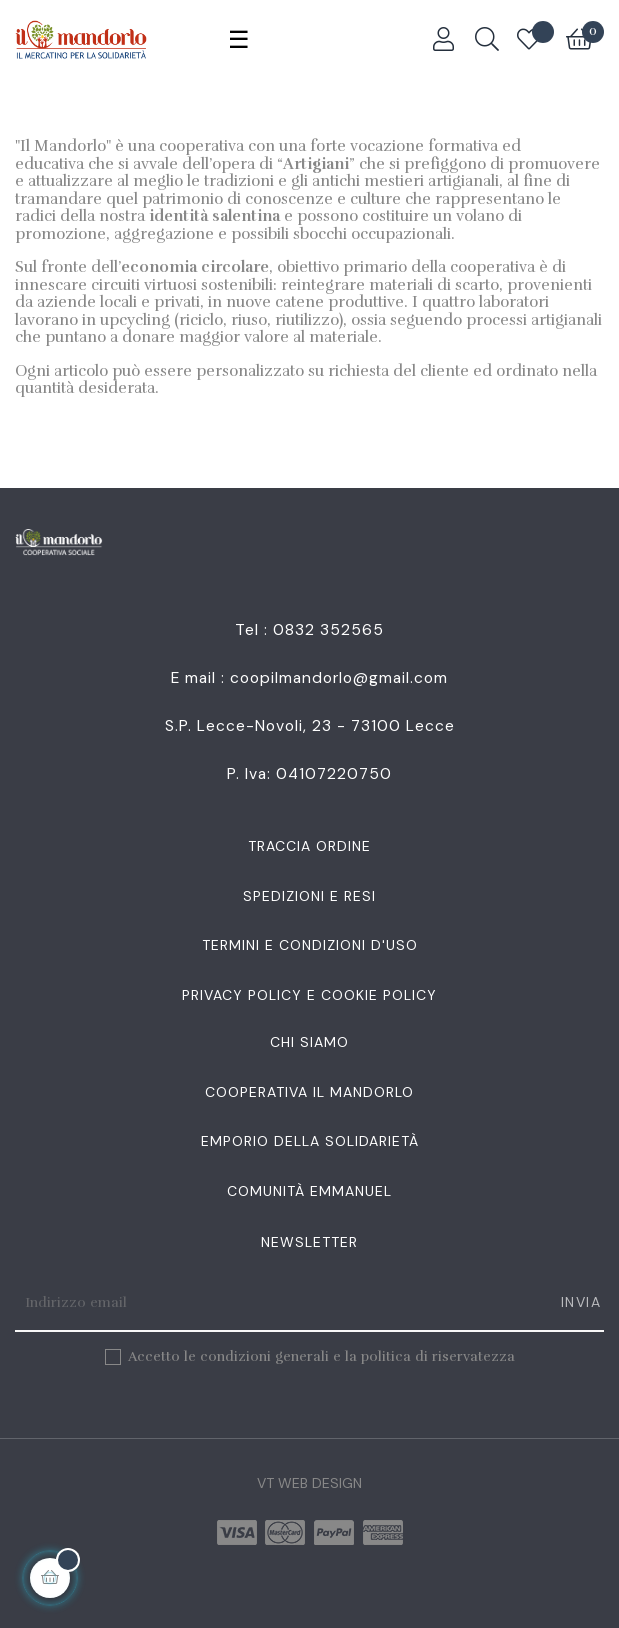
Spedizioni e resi (309, 896)
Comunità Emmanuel (309, 1191)
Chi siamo (309, 1042)
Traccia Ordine (309, 846)
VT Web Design (309, 1483)
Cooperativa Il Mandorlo (309, 1092)
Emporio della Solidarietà (310, 1141)
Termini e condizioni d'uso (310, 945)
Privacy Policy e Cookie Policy (309, 995)
